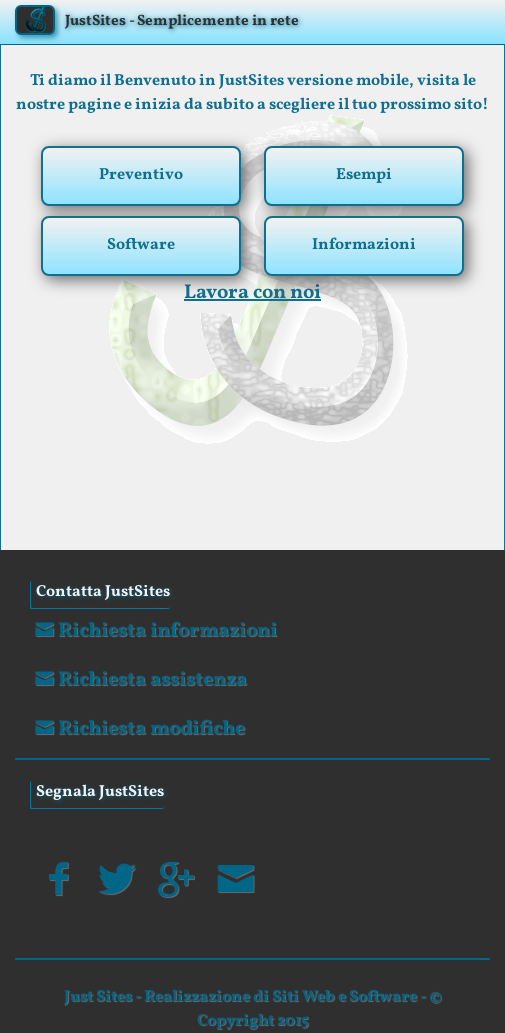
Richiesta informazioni (153, 631)
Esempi (364, 175)
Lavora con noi (252, 293)
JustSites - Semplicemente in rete (182, 21)
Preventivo (141, 175)
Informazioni (364, 245)
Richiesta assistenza (138, 680)
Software (141, 245)
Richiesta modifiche (137, 729)
